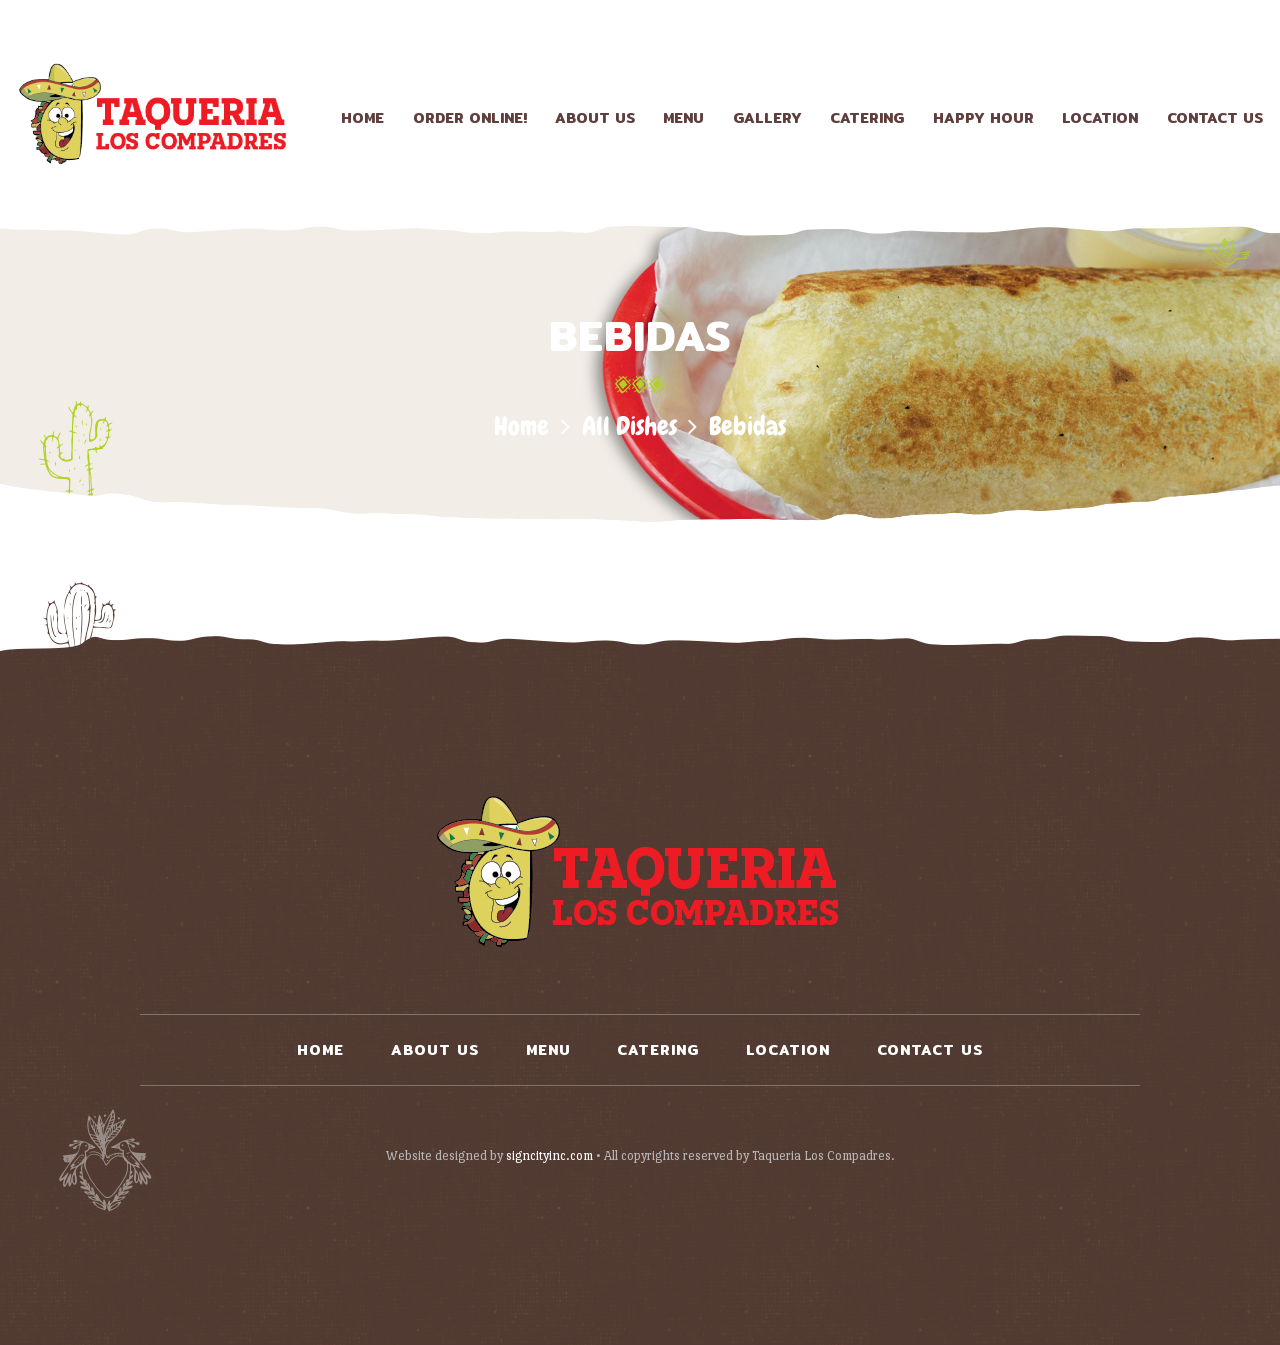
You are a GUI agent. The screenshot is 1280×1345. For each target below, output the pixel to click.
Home (521, 426)
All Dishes (629, 426)
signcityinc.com (549, 1155)
